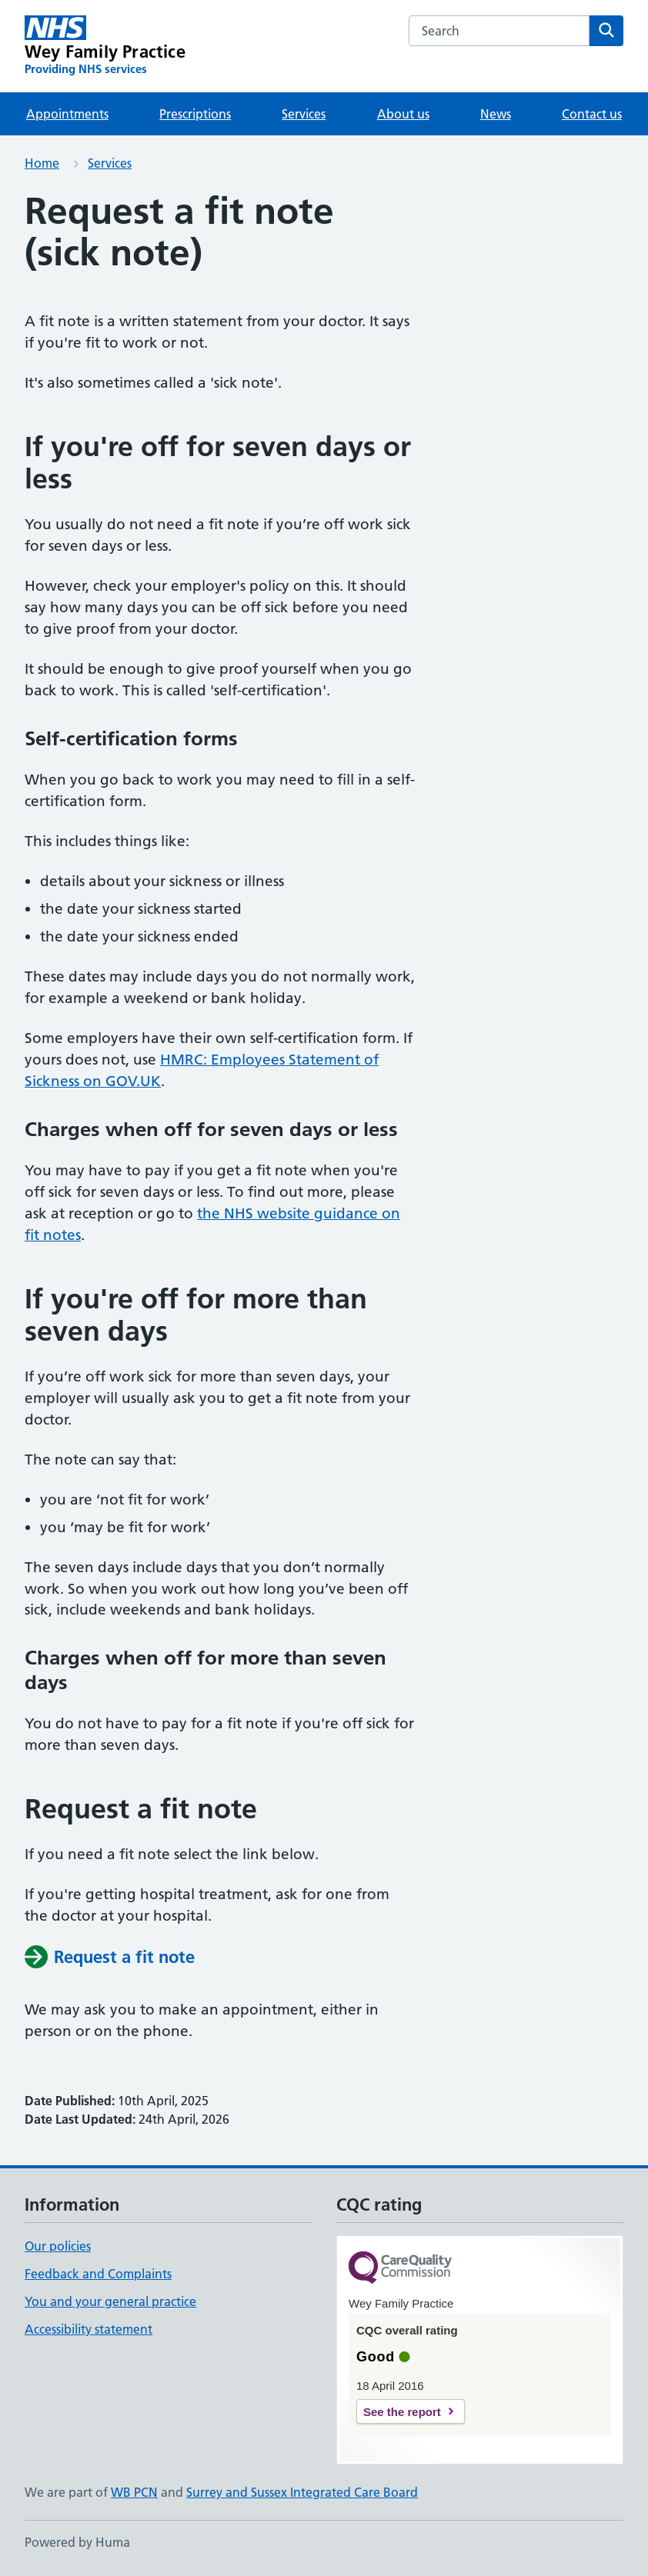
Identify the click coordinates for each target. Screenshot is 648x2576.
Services (304, 114)
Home (42, 163)
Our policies (58, 2246)
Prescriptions (195, 114)
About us (403, 114)
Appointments (67, 114)
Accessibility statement (88, 2329)
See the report (402, 2411)
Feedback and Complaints (98, 2273)
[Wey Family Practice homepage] (105, 46)
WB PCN (134, 2492)
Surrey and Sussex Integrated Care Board (302, 2492)
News (495, 114)
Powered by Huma (77, 2542)
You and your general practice (110, 2301)
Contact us (592, 114)
